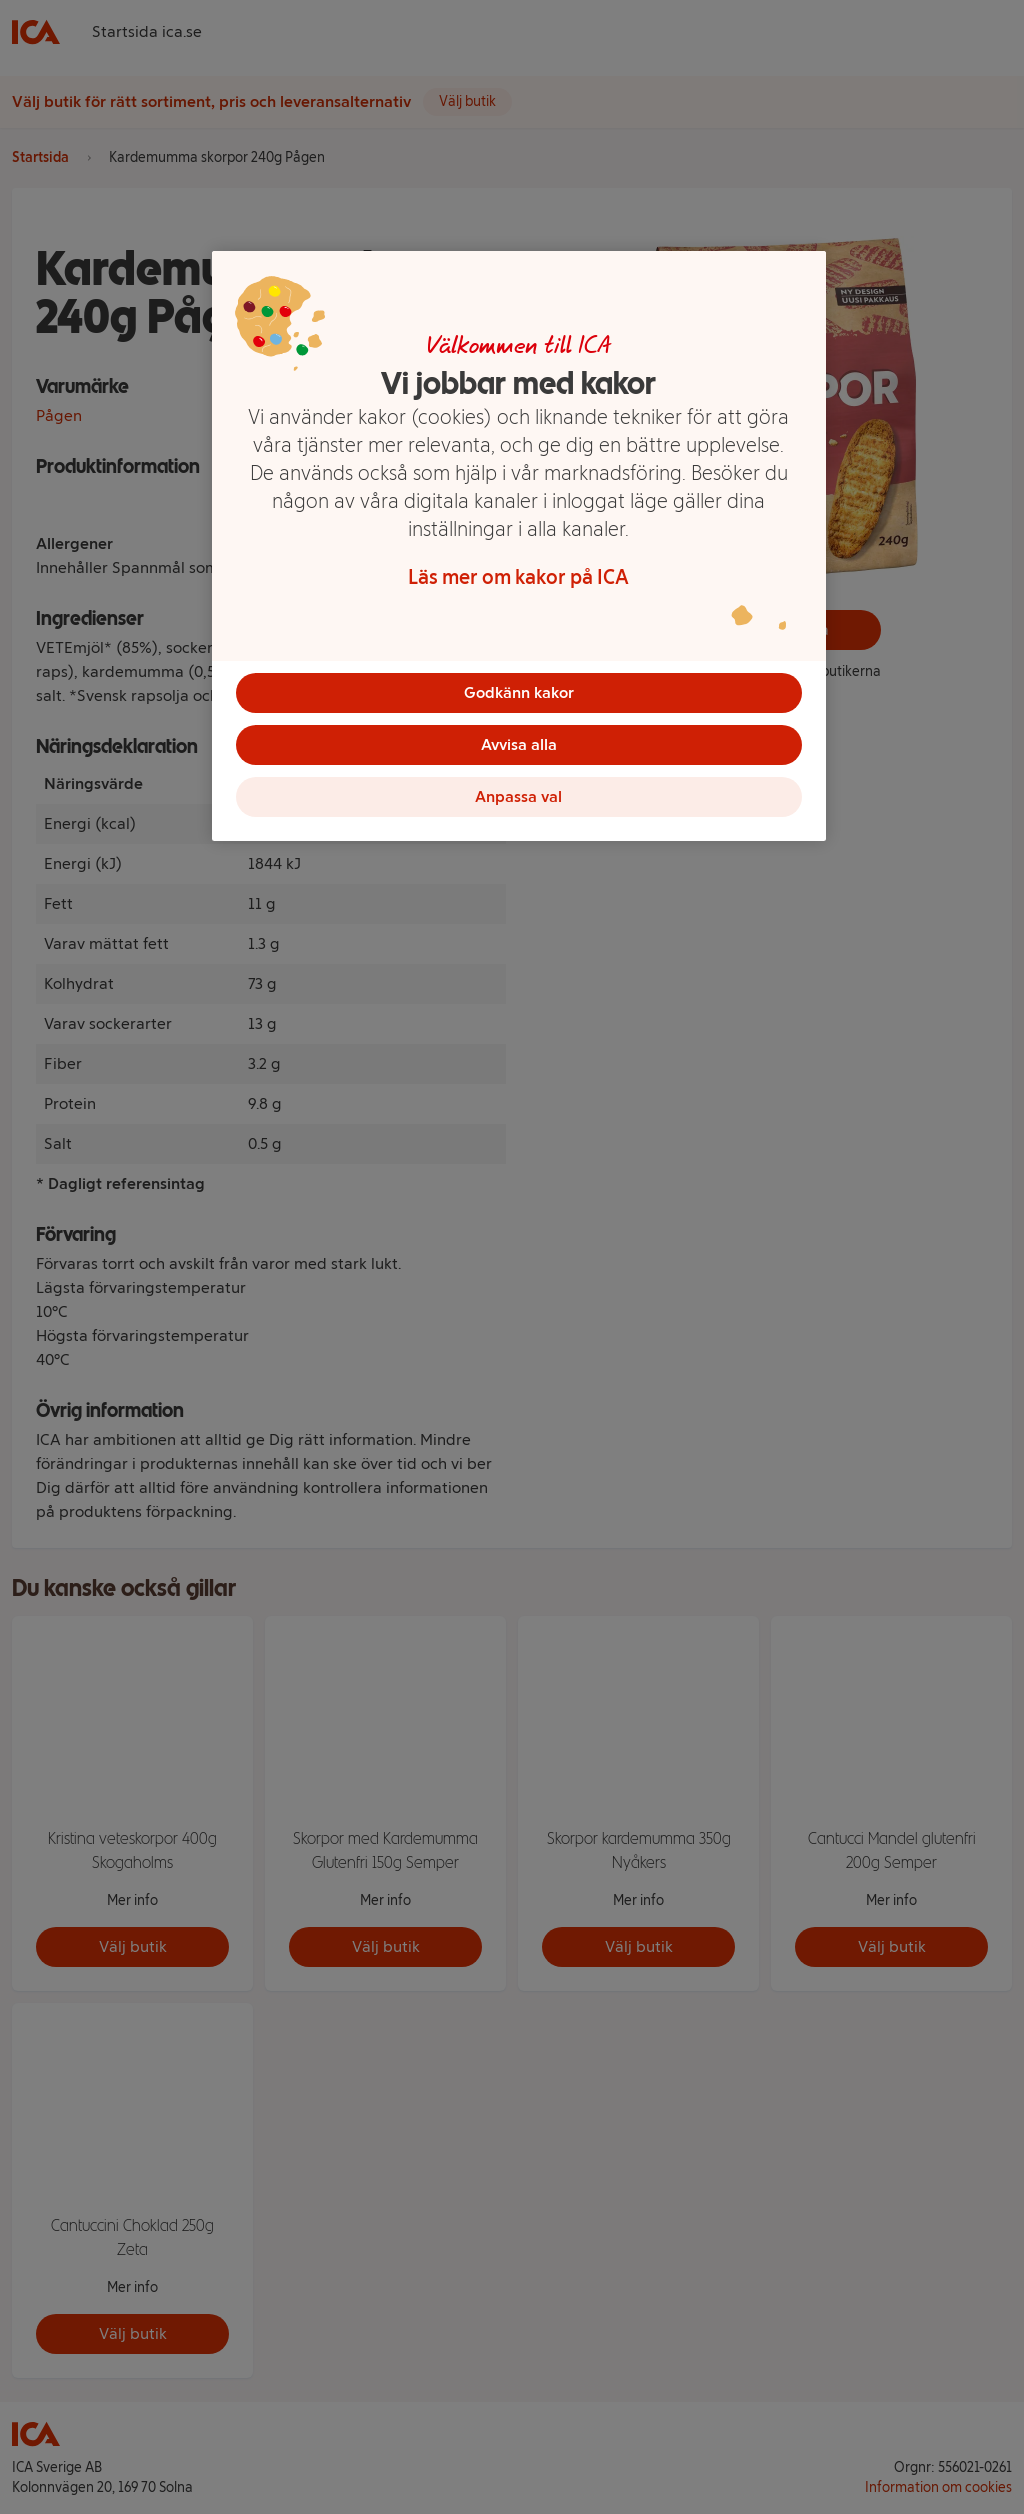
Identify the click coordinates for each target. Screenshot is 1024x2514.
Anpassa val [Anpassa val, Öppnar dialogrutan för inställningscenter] (518, 804)
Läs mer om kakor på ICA (518, 577)
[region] (519, 552)
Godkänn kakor (519, 692)
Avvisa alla (519, 748)
